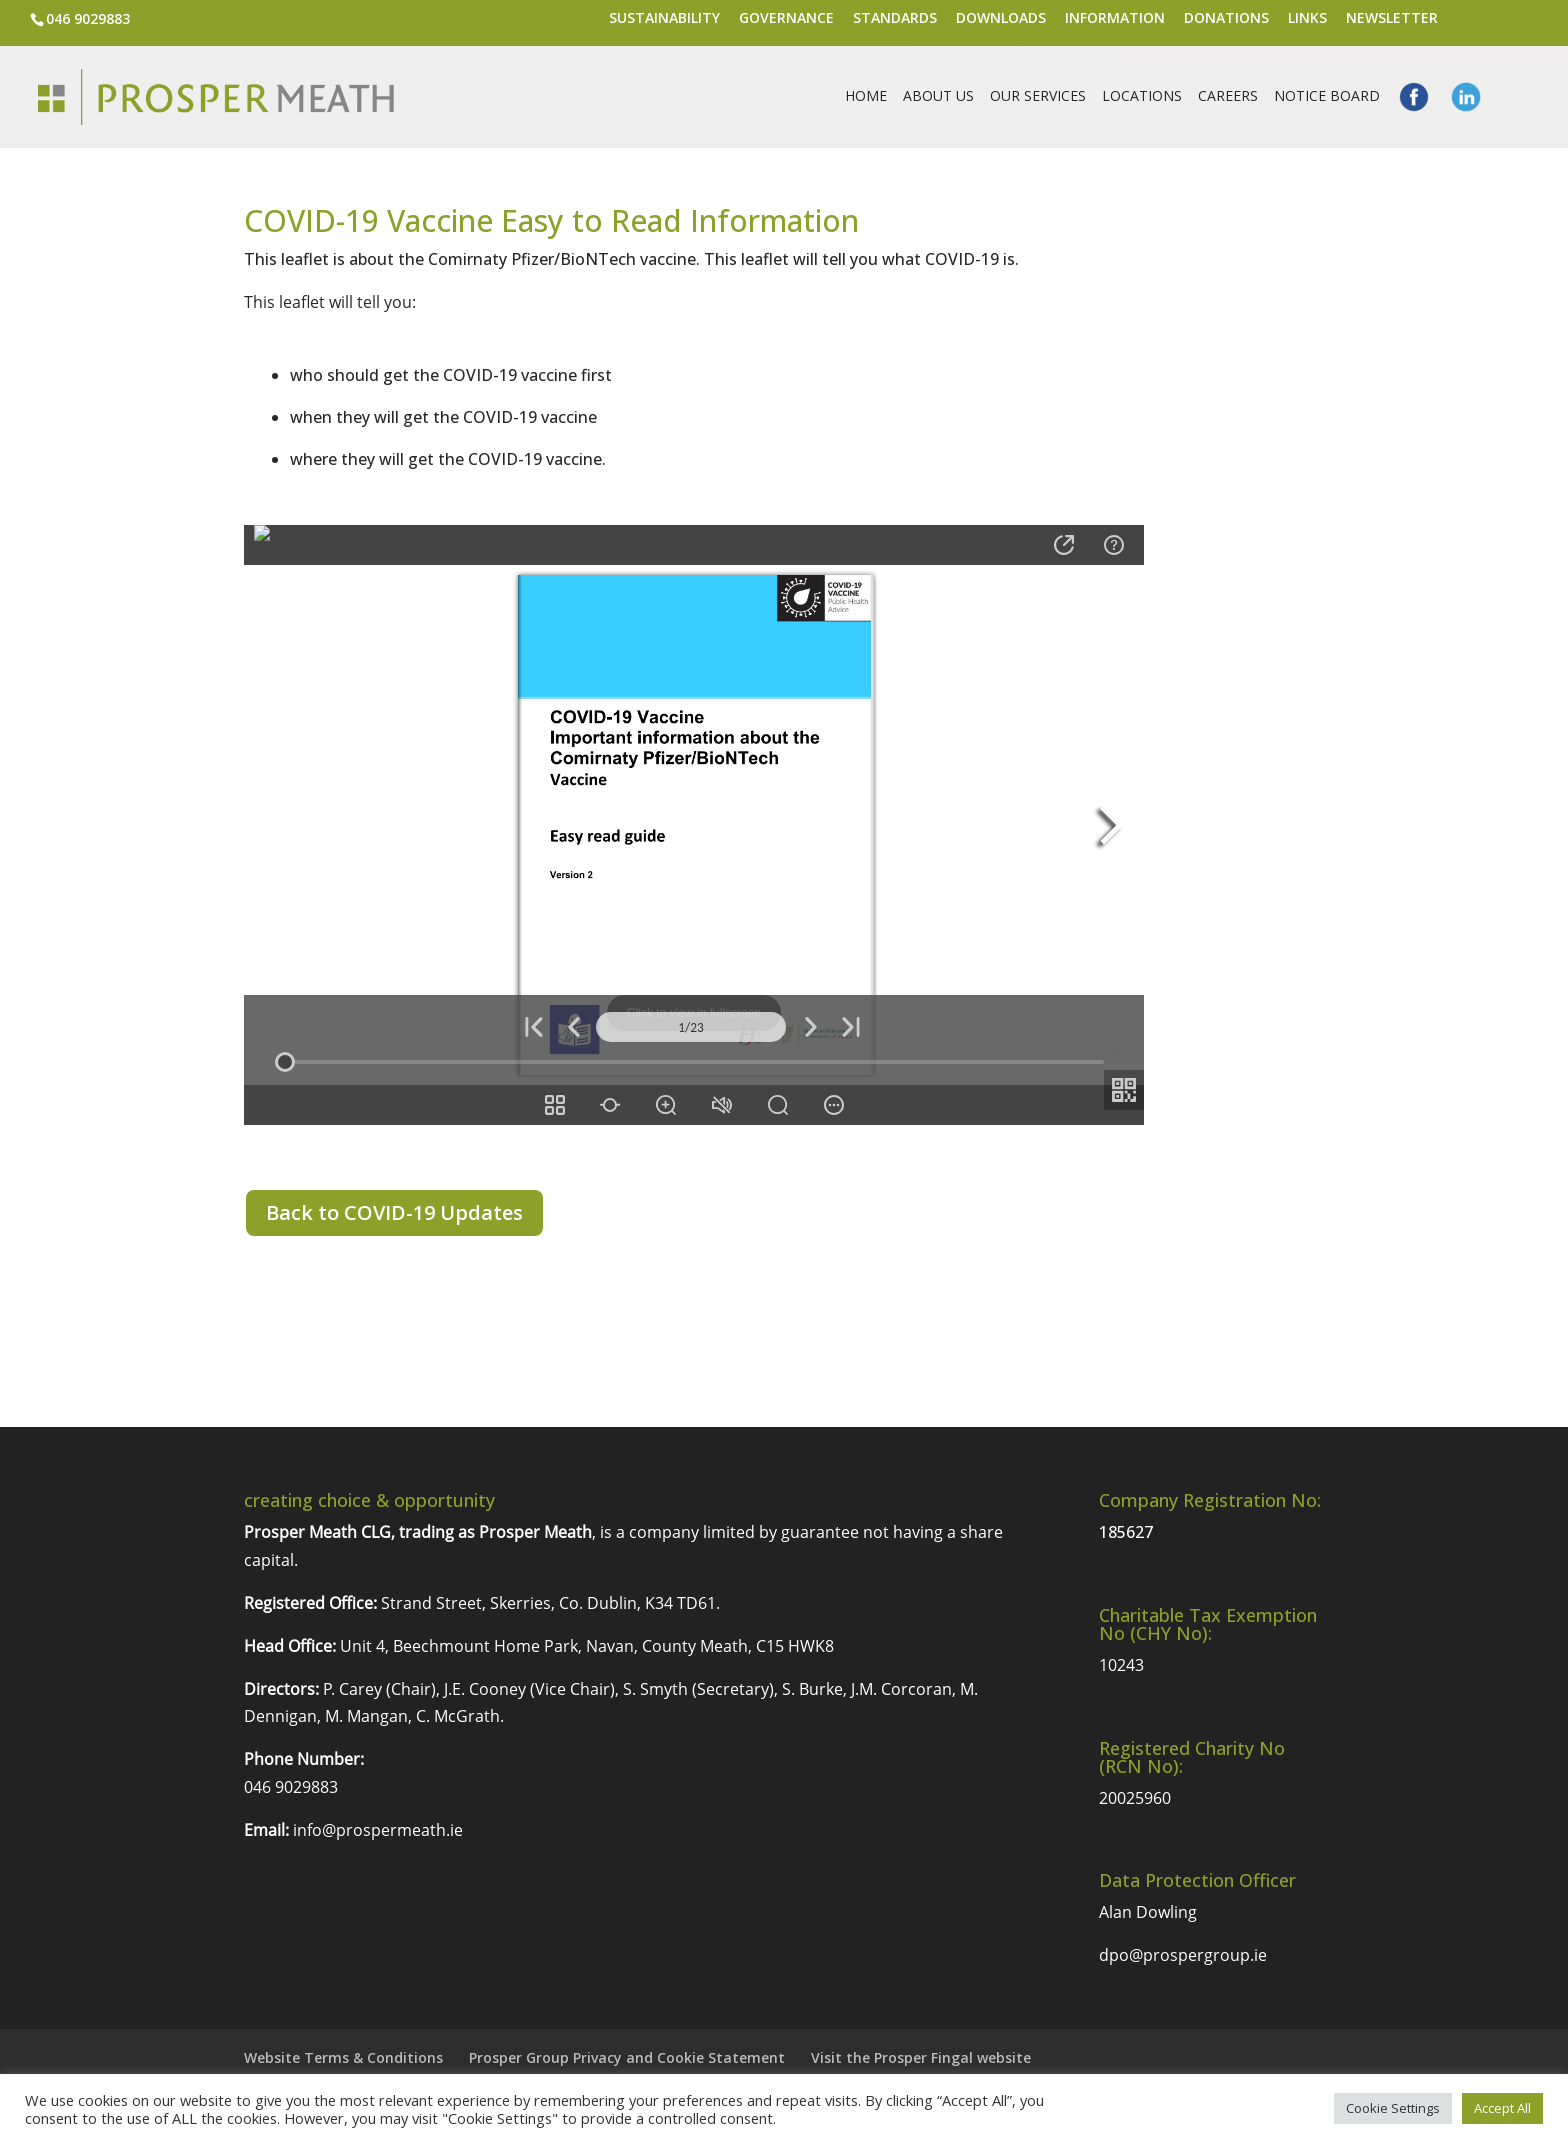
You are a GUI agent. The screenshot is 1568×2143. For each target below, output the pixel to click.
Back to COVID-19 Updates (394, 1212)
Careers (1228, 97)
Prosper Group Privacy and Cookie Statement (627, 2057)
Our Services (1038, 97)
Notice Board (1327, 97)
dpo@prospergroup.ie (1183, 1955)
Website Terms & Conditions (343, 2057)
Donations (1226, 19)
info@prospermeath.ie (378, 1830)
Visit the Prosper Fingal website (921, 2057)
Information (1115, 19)
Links (1307, 19)
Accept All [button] (1502, 2108)
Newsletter (1392, 19)
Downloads (1001, 19)
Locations (1142, 97)
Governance (786, 19)
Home (866, 97)
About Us (938, 97)
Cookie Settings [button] (1393, 2108)
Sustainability (664, 19)
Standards (895, 19)
